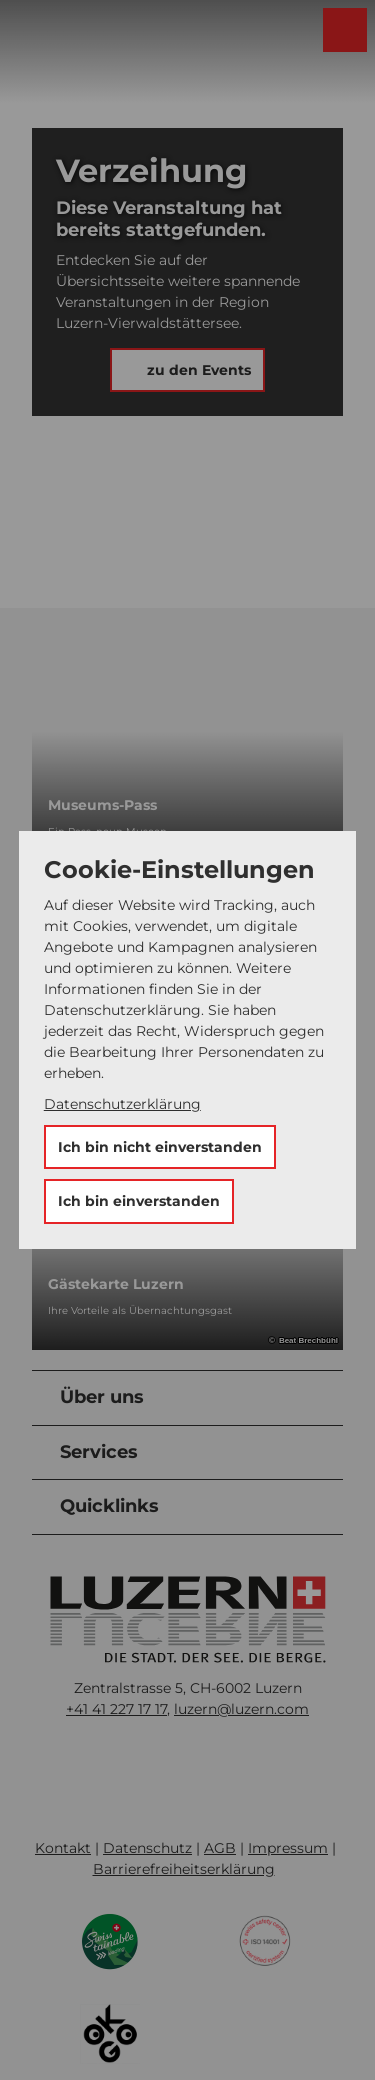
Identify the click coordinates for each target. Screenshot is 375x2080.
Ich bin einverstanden (139, 1201)
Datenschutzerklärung (122, 1104)
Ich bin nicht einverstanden (160, 1147)
